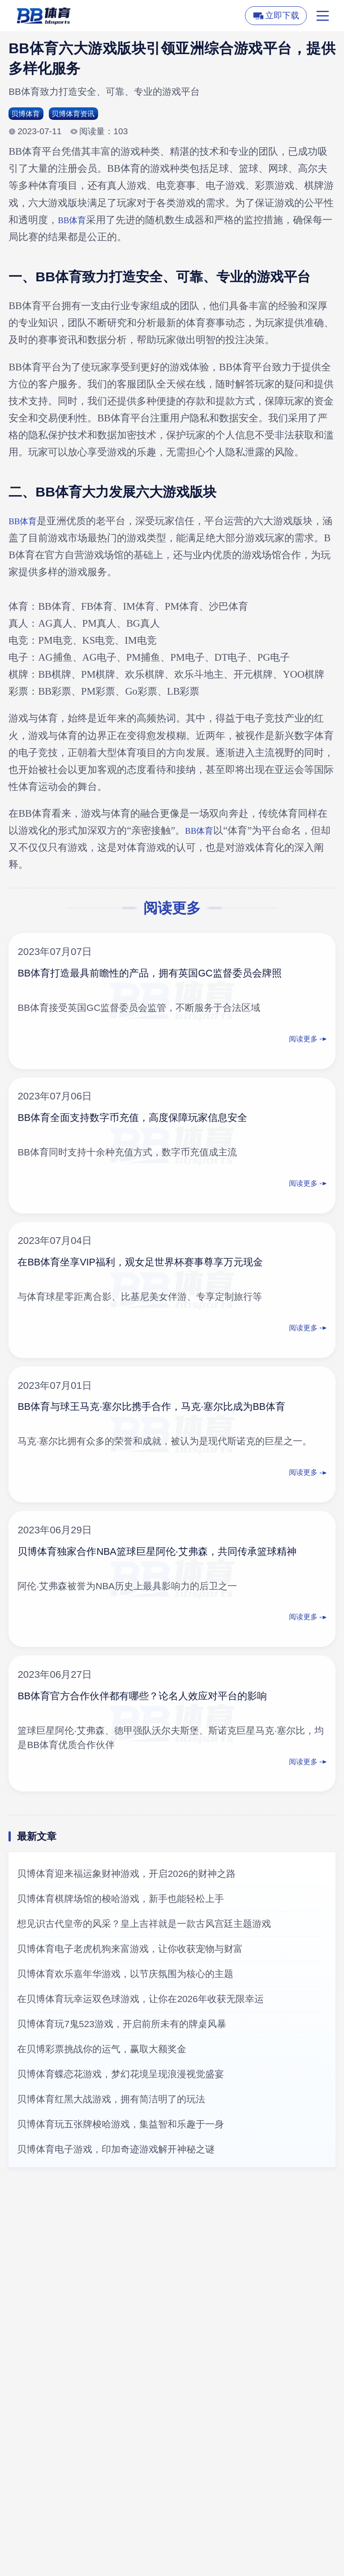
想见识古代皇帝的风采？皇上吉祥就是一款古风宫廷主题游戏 (144, 1926)
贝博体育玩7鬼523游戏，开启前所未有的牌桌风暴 (121, 2026)
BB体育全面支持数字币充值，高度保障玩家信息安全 (153, 1119)
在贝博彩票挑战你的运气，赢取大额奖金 (101, 2051)
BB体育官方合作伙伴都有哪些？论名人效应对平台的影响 (164, 1697)
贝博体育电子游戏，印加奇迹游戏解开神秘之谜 (116, 2151)
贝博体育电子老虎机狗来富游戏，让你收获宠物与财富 (130, 1951)
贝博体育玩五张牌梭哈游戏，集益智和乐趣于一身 (120, 2126)
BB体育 (74, 222)
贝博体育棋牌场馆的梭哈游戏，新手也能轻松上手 (120, 1901)
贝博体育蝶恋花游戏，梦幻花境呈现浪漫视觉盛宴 (120, 2076)
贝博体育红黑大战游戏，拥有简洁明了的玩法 (111, 2101)
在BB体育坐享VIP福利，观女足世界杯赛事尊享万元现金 (162, 1264)
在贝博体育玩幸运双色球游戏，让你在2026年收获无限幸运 (140, 2001)
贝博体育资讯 (83, 114)
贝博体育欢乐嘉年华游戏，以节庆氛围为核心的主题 (125, 1976)
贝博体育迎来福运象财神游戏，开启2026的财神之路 (126, 1876)
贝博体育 (29, 114)
